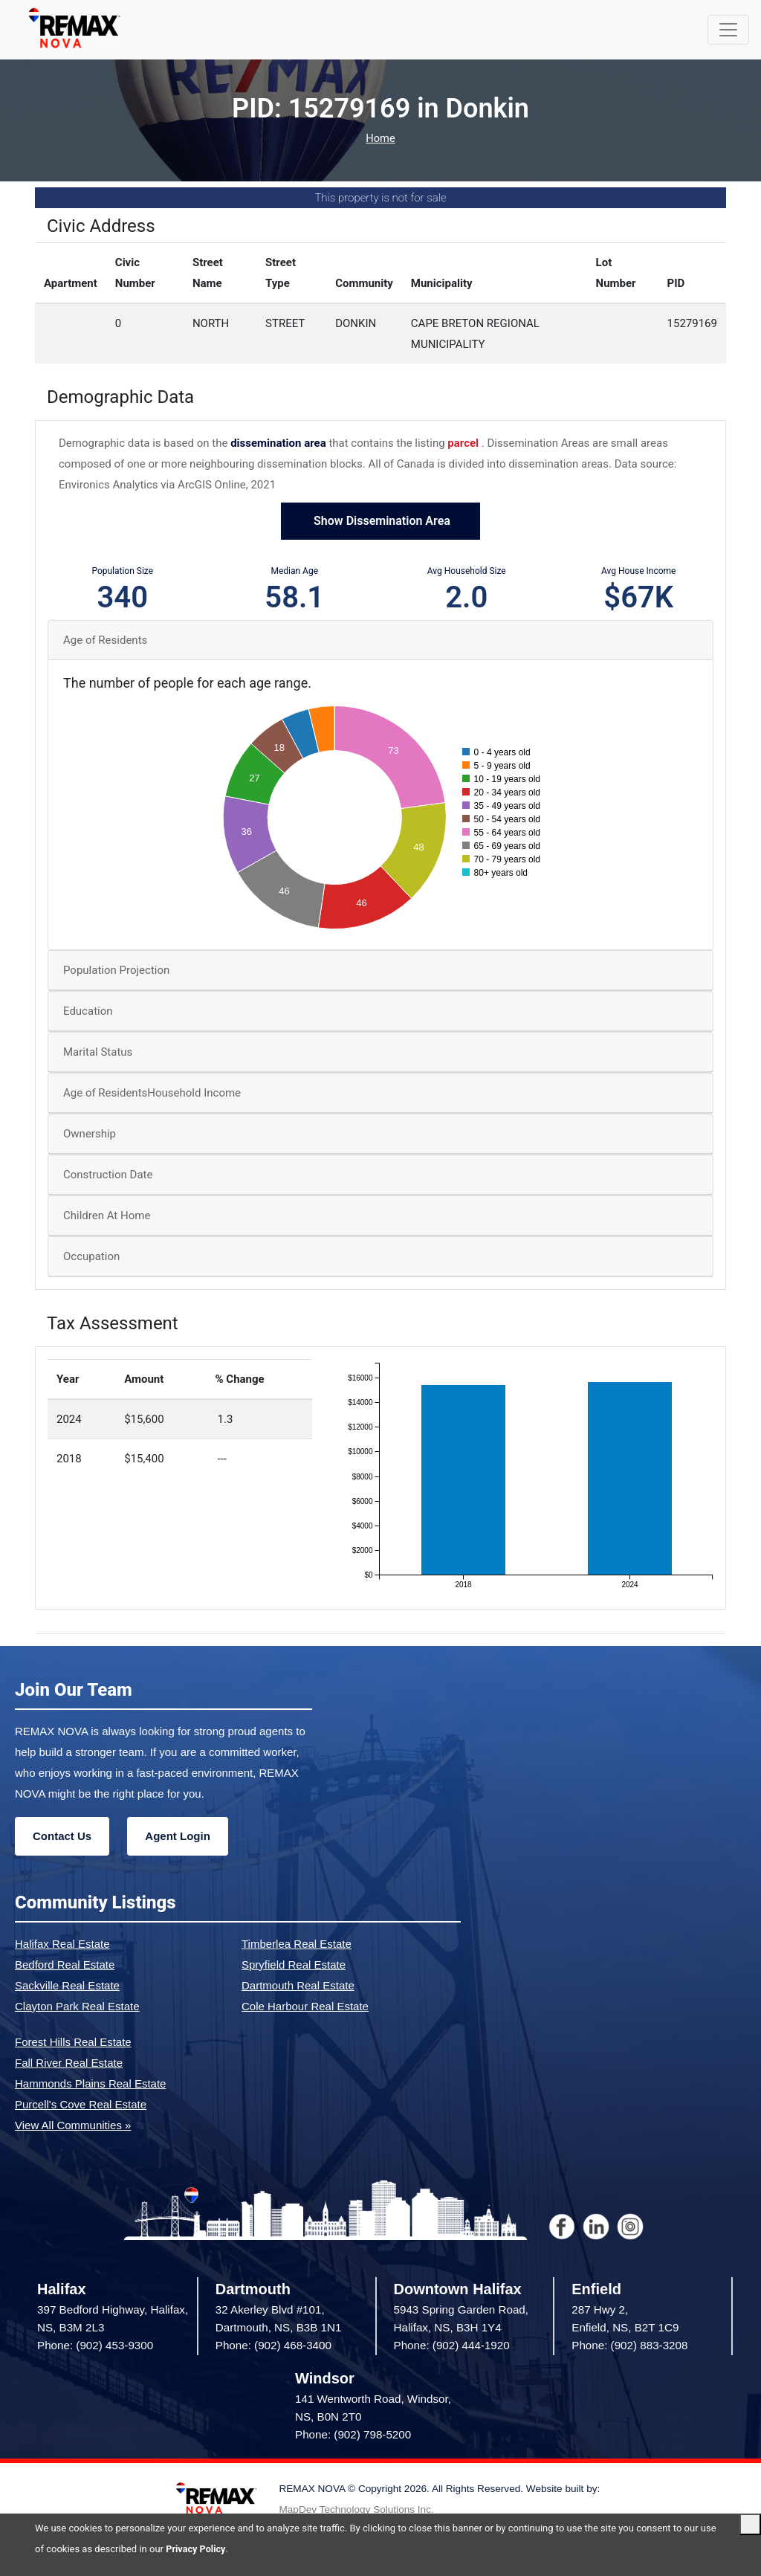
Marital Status (97, 1052)
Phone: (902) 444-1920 (452, 2346)
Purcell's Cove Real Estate (80, 2104)
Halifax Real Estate (62, 1943)
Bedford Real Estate (64, 1964)
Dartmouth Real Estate (298, 1985)
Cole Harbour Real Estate (305, 2006)
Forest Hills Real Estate (73, 2042)
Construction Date (107, 1175)
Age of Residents (105, 640)
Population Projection (116, 971)
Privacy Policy (196, 2548)
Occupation (91, 1257)
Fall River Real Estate (69, 2062)
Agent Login (177, 1836)
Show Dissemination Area (380, 521)
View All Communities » (73, 2125)
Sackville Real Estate (67, 1985)
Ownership (89, 1134)
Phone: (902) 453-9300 (95, 2346)
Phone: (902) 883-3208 (629, 2346)
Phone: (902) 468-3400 (273, 2346)
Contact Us (62, 1836)
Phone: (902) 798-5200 (353, 2435)
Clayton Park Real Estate (77, 2006)
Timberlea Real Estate (297, 1943)
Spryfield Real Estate (294, 1964)
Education (88, 1012)
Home (380, 138)
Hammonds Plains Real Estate (90, 2083)
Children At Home (106, 1216)
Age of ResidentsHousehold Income (152, 1093)
